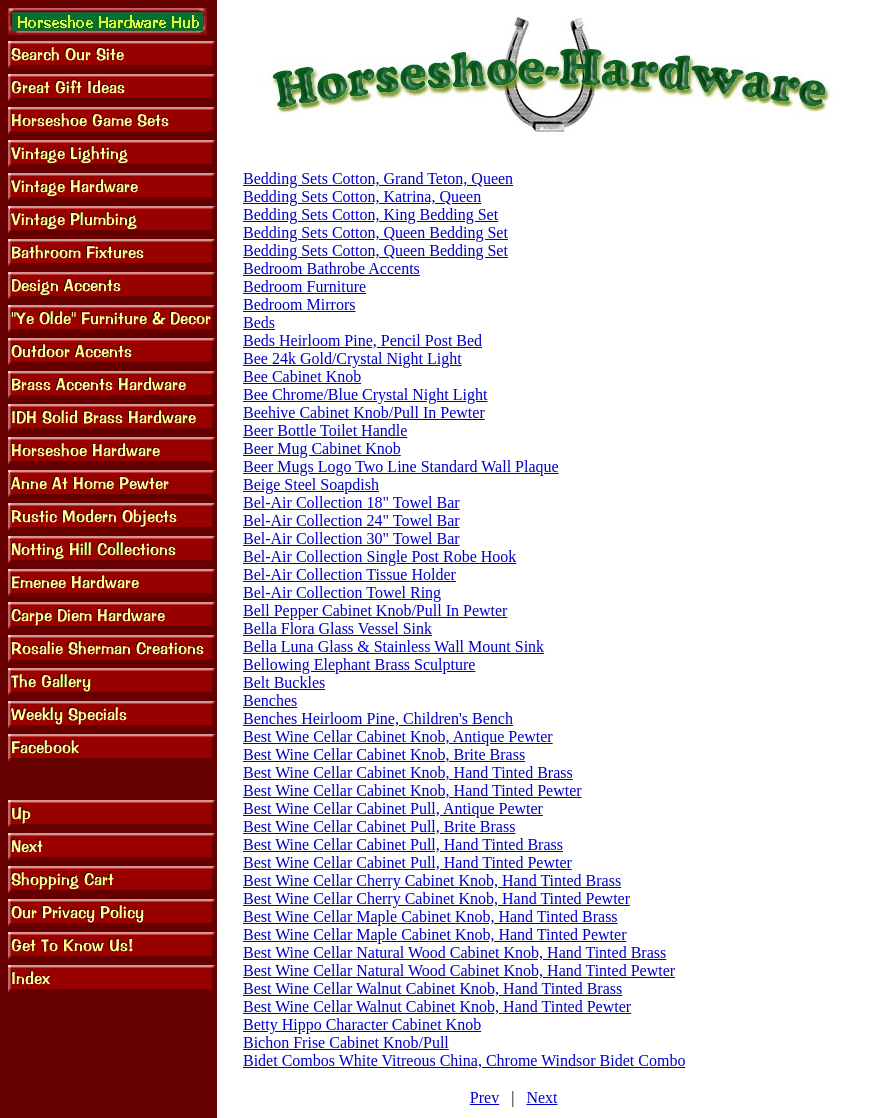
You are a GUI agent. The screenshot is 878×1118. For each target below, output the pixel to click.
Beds (259, 322)
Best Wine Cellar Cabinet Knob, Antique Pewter (398, 736)
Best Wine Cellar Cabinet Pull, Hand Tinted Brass (403, 844)
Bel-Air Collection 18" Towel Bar (351, 502)
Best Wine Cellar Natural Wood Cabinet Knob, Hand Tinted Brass (454, 952)
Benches (270, 700)
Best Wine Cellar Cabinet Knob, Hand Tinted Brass (408, 772)
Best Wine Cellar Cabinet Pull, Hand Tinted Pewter (407, 862)
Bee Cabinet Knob (302, 376)
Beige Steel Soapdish (311, 484)
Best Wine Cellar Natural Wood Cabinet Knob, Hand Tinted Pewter (459, 970)
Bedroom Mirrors (299, 304)
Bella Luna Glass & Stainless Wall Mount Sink (393, 646)
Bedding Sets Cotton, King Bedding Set (370, 214)
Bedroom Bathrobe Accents (331, 268)
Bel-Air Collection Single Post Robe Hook (379, 556)
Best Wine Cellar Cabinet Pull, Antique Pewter (393, 808)
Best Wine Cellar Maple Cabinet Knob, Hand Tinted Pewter (434, 934)
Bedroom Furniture (304, 286)
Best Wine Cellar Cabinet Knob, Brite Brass (384, 754)
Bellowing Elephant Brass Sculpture (359, 664)
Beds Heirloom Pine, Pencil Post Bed (362, 340)
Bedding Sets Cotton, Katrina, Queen (362, 196)
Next (541, 1097)
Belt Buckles (284, 682)
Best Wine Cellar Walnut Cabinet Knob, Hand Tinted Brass (432, 988)
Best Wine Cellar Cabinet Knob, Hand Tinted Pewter (412, 790)
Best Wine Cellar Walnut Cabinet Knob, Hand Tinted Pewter (437, 1006)
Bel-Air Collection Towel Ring (342, 592)
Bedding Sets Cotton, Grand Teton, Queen (378, 178)
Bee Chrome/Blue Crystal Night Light (365, 394)
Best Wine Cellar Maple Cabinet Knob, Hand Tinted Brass (430, 916)
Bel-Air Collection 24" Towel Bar (351, 520)
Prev (484, 1097)
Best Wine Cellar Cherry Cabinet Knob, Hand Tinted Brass (432, 880)
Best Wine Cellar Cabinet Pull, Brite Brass (379, 826)
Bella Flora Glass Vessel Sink (337, 628)
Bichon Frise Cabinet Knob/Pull (346, 1042)
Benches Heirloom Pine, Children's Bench (378, 718)
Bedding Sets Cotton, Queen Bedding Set (375, 232)
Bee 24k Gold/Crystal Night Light (352, 358)
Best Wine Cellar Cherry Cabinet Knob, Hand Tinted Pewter (436, 898)
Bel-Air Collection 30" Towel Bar (351, 538)
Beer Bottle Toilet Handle (325, 430)
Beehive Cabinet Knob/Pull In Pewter (364, 412)
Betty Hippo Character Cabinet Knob (362, 1024)
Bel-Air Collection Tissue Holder (349, 574)
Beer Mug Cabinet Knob (322, 448)
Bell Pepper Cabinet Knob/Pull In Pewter (375, 610)
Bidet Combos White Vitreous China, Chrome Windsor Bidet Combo (464, 1060)
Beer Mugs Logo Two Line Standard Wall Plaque (401, 466)
